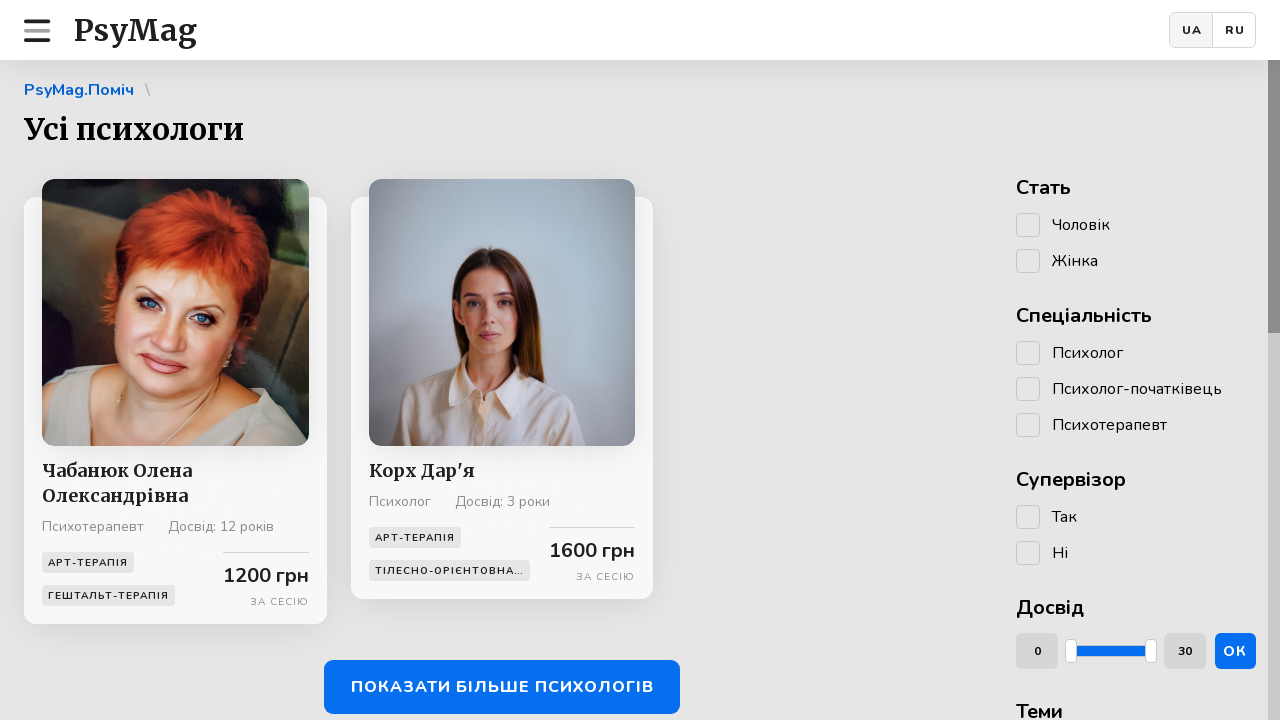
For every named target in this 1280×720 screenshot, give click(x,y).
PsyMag (135, 30)
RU (1235, 30)
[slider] (1071, 651)
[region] (640, 390)
